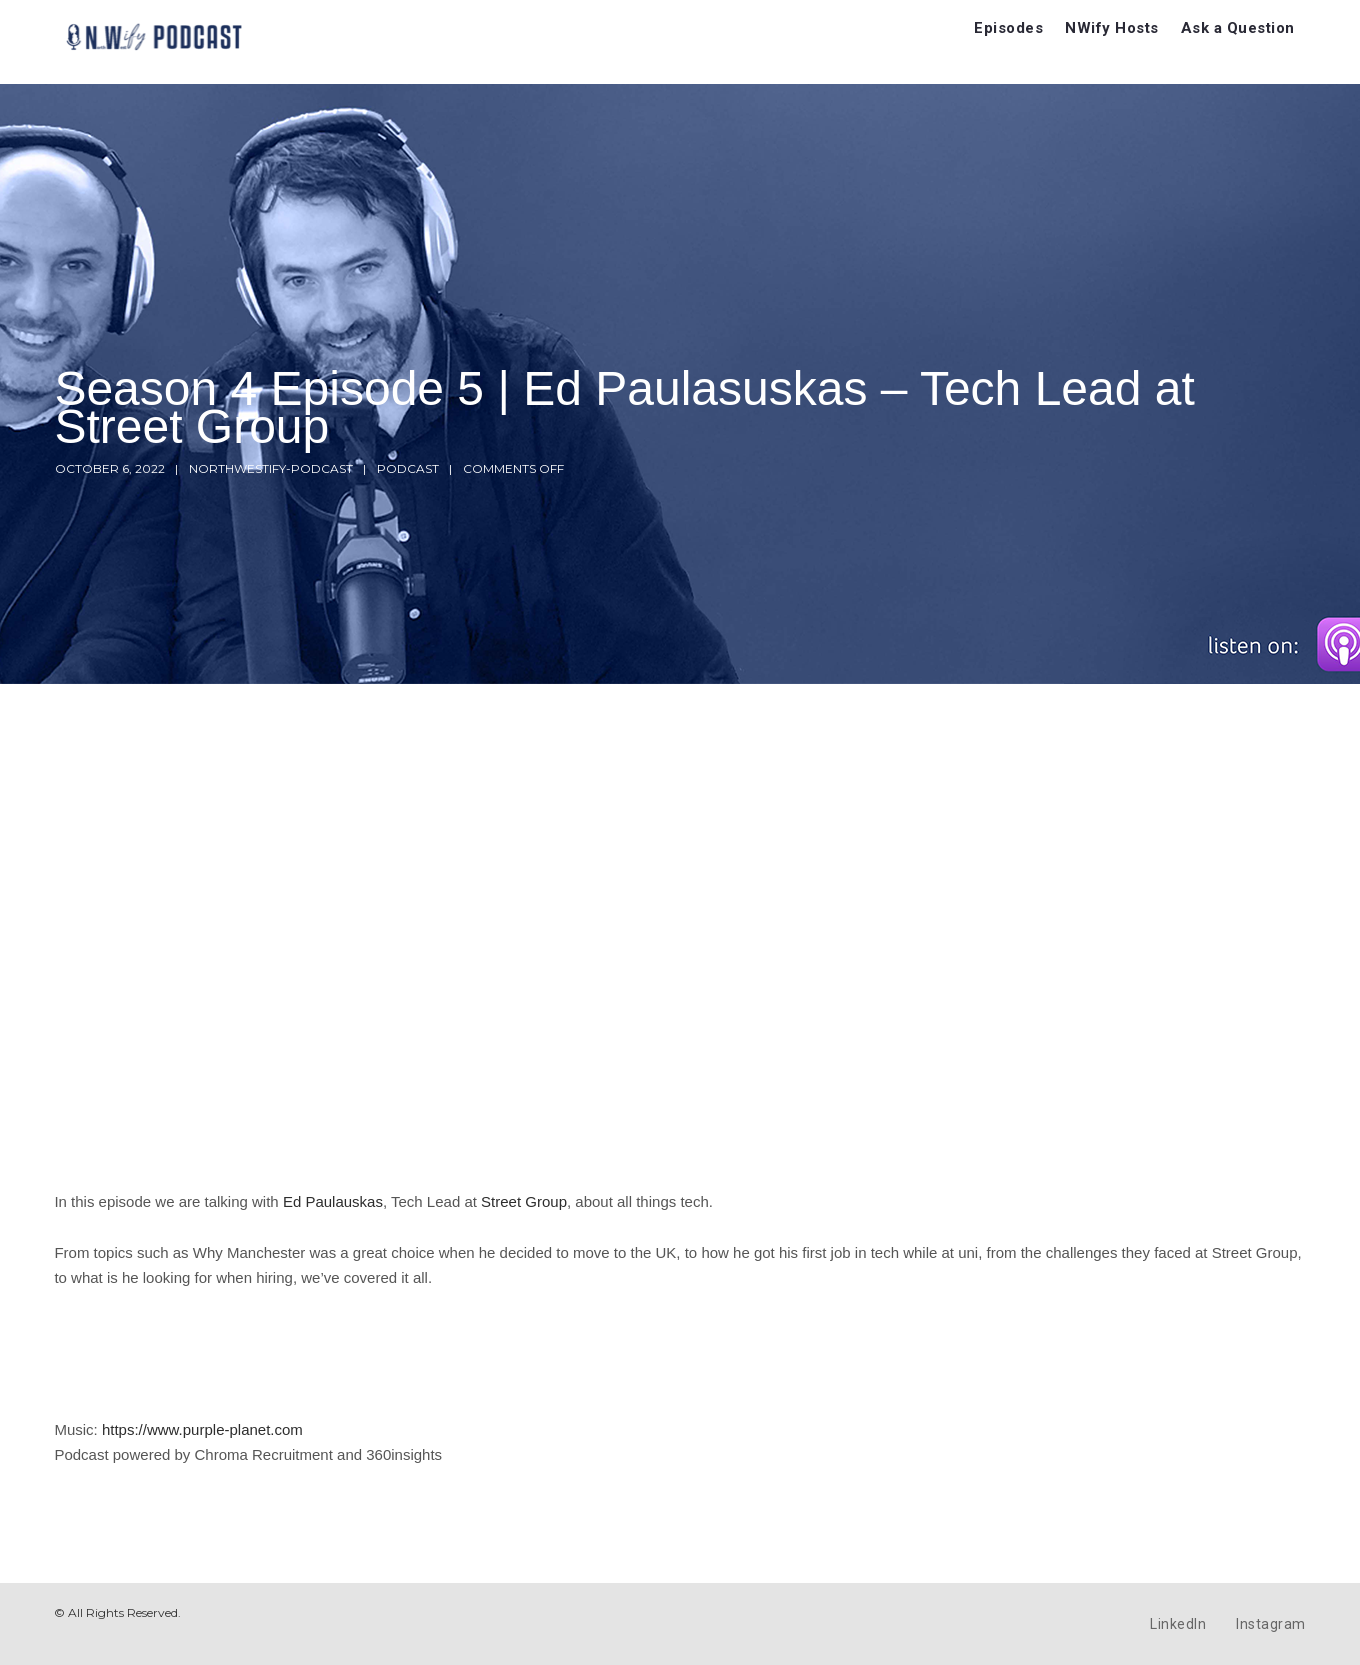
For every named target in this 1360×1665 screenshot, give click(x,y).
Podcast (408, 468)
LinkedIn (1178, 1624)
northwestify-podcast (271, 468)
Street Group (524, 1201)
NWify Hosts (1112, 28)
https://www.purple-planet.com (202, 1429)
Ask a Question (1238, 28)
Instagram (1271, 1624)
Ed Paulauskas (333, 1201)
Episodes (1008, 28)
